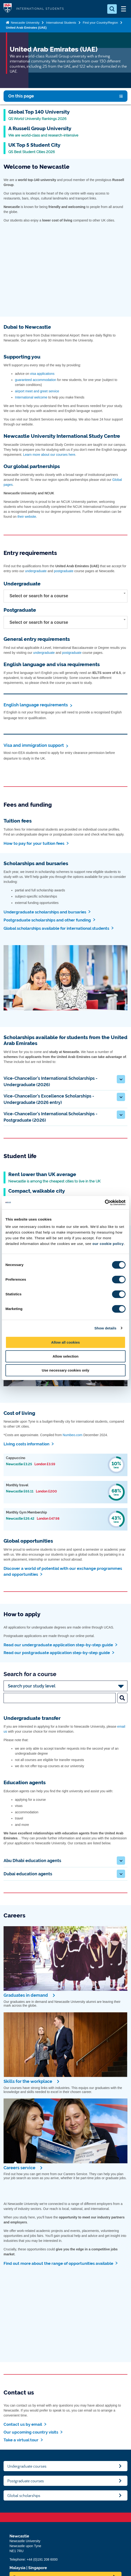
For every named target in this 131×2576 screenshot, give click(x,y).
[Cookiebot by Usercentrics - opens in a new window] (105, 1202)
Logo (7, 8)
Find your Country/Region (100, 22)
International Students (61, 22)
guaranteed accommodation (35, 380)
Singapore (37, 2568)
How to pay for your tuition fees (34, 843)
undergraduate (36, 571)
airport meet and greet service (37, 391)
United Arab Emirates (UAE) (26, 27)
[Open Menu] (123, 9)
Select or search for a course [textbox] (38, 595)
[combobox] (65, 596)
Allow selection (65, 1356)
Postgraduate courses (25, 2480)
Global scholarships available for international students (56, 928)
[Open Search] (112, 9)
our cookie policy (108, 1244)
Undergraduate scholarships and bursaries (45, 912)
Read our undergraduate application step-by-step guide (58, 1644)
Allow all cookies (65, 1342)
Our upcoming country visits (31, 2432)
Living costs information (26, 1444)
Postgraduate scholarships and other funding (47, 920)
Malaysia (17, 2568)
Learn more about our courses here (49, 454)
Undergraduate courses (27, 2466)
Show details (105, 1328)
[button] (121, 1079)
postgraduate (64, 571)
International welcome (31, 397)
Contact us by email (23, 2424)
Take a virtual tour (21, 2440)
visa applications (42, 374)
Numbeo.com (72, 1435)
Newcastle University (24, 22)
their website (26, 516)
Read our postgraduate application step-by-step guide (57, 1652)
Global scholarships (23, 2495)
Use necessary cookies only (65, 1370)
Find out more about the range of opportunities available (58, 2263)
